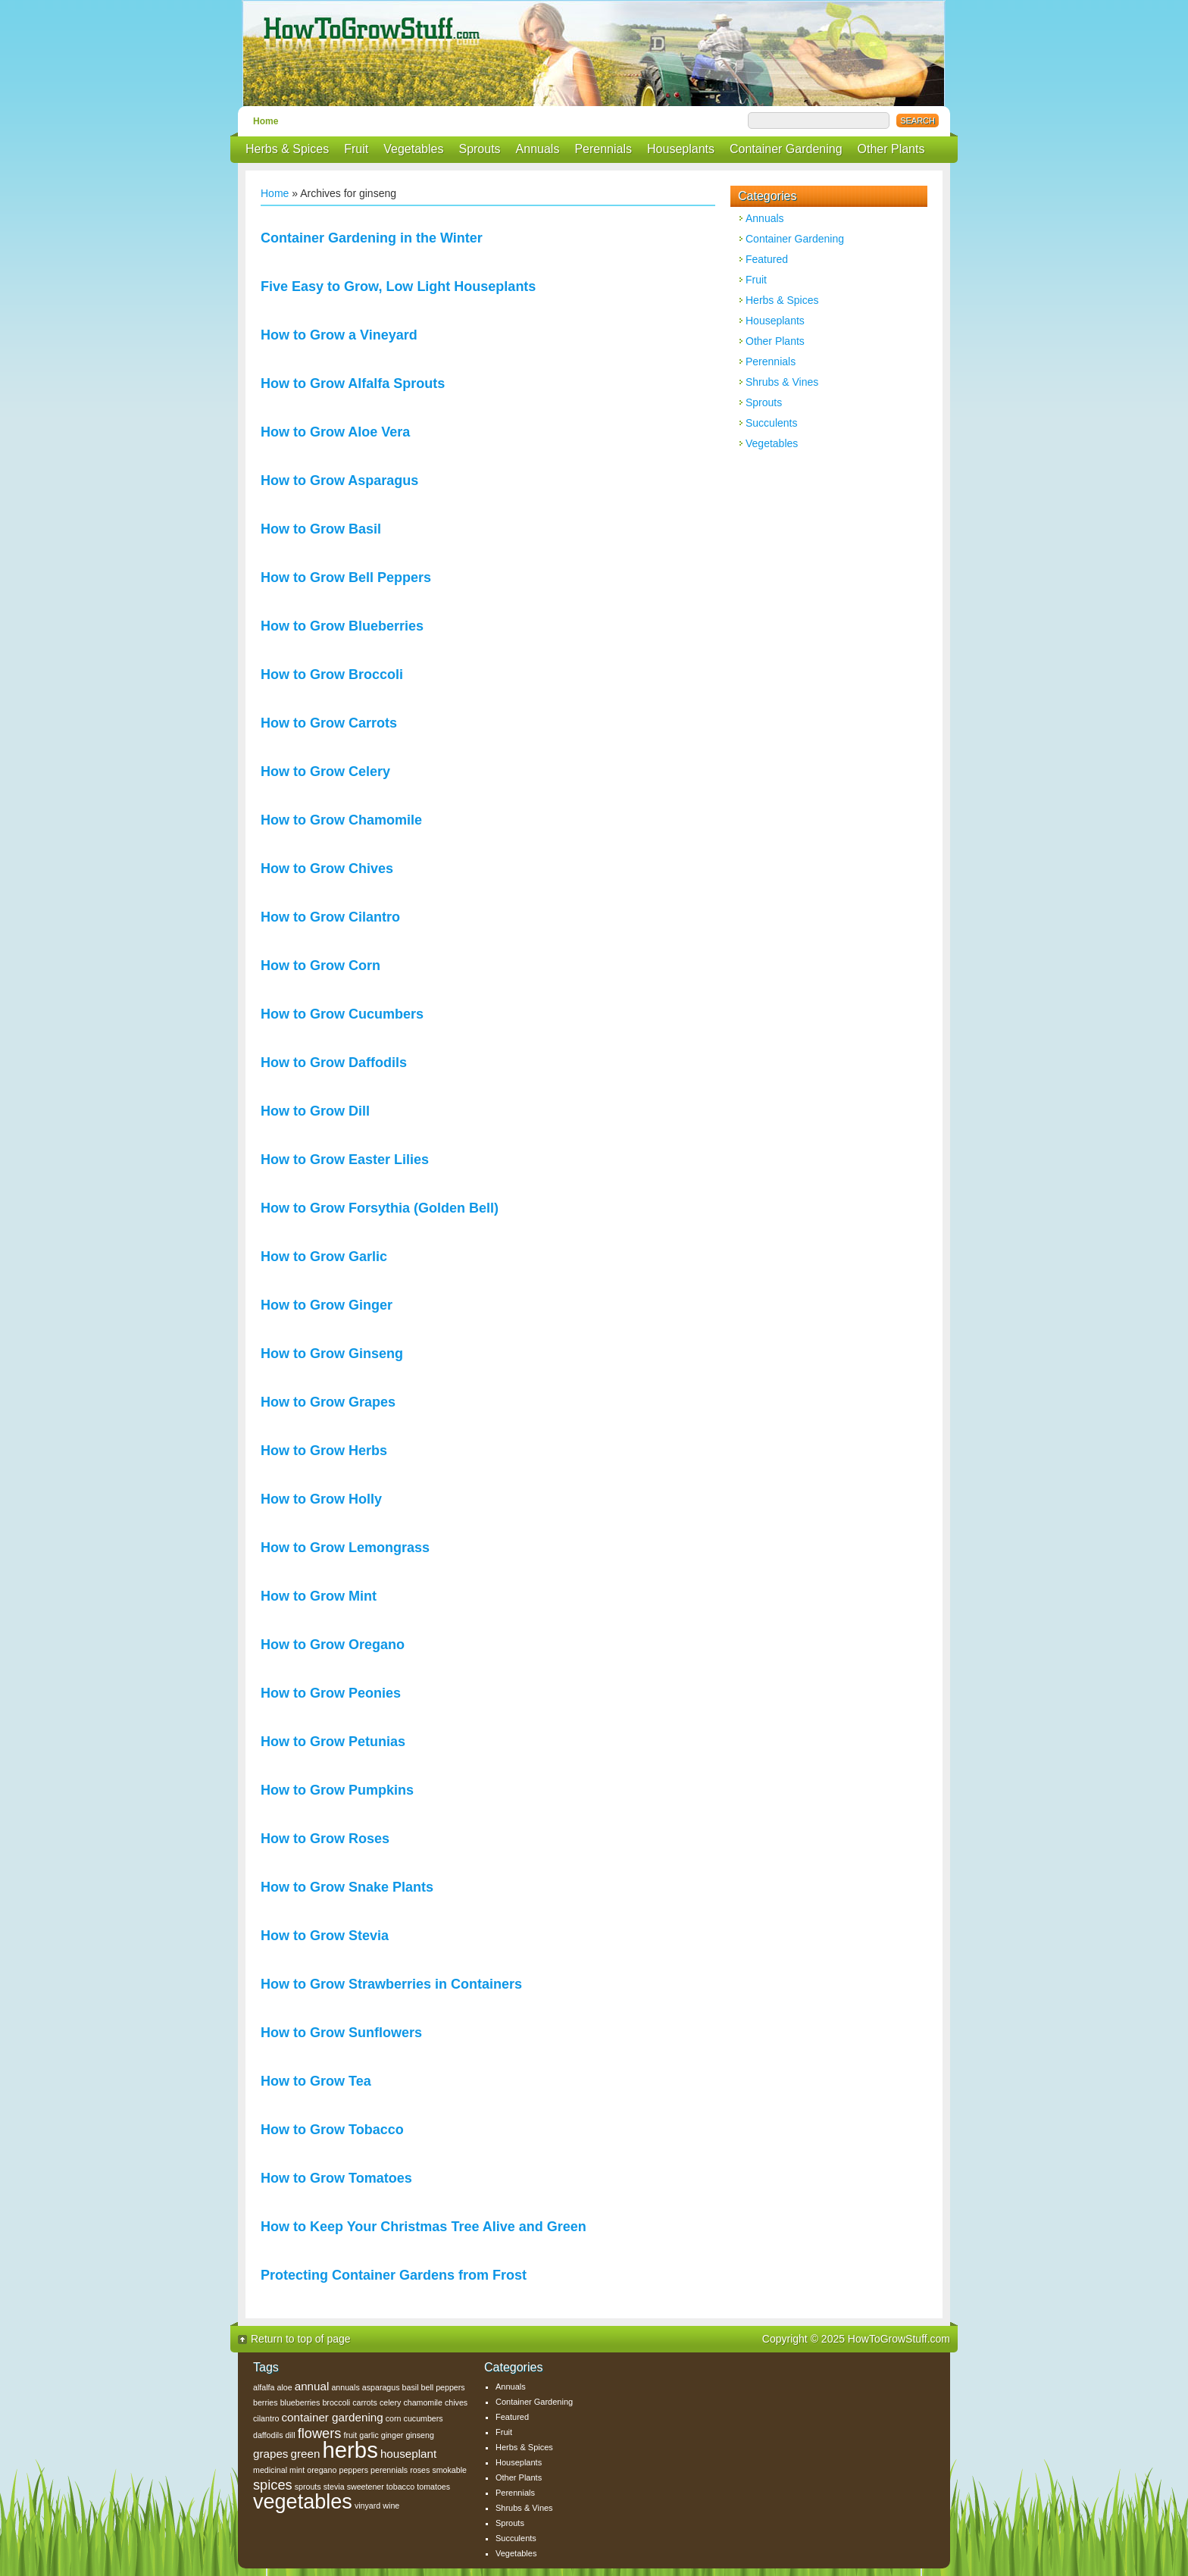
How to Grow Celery (325, 771)
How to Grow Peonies (331, 1693)
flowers (320, 2433)
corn (394, 2418)
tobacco (400, 2486)
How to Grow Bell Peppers (346, 577)
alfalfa (263, 2387)
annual (312, 2386)
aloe (284, 2387)
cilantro (266, 2418)
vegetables (302, 2501)
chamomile (422, 2402)
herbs (349, 2449)
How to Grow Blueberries (342, 626)
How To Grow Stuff (598, 53)
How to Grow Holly (321, 1499)
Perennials (603, 148)
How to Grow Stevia (325, 1935)
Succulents (771, 423)
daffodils (268, 2435)
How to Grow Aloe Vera (335, 432)
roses (420, 2469)
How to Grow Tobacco (332, 2129)
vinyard (367, 2505)
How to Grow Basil (321, 529)
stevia (334, 2486)
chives (456, 2402)
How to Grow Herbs (324, 1450)
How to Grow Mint (319, 1596)
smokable (449, 2469)
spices (272, 2485)
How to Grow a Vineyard (339, 335)
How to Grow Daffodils (334, 1062)
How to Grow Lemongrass (345, 1547)
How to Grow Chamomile (341, 820)
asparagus (381, 2387)
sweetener (365, 2486)
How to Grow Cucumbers (342, 1014)
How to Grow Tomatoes (336, 2178)
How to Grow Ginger (326, 1305)
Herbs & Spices (287, 148)
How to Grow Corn (320, 965)
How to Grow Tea (316, 2081)
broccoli (336, 2402)
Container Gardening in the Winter (372, 238)
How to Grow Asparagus (339, 480)
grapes (270, 2453)
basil (410, 2387)
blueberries (300, 2402)
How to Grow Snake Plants (347, 1887)
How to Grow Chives (327, 868)
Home (265, 121)
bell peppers (443, 2387)
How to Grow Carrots (329, 723)
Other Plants (891, 148)
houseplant (408, 2453)
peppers (353, 2469)
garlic (368, 2435)
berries (265, 2402)
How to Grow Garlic (324, 1256)
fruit (350, 2435)
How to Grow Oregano (333, 1644)
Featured (767, 259)
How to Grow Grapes (328, 1402)
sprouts (308, 2486)
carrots (364, 2402)
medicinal (270, 2469)
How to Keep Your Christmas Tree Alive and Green (423, 2226)
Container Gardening (786, 148)
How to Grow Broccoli (332, 674)
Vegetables (413, 148)
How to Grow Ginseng (332, 1353)
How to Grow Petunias (333, 1741)
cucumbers (423, 2418)
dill (290, 2435)
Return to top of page (301, 2339)
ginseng (419, 2435)
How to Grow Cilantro (330, 917)
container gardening (332, 2417)
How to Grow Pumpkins (337, 1790)
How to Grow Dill (315, 1111)
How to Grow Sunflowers (341, 2032)
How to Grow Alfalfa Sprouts (353, 383)
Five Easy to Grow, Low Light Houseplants (398, 286)
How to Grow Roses (325, 1838)
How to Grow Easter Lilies (345, 1159)
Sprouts (479, 148)
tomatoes (433, 2486)
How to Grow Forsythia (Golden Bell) (380, 1208)
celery (390, 2402)
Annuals (538, 148)
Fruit (356, 148)
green (305, 2453)
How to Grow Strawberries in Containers (391, 1984)
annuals (345, 2387)
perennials (389, 2469)
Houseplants (680, 148)
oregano (321, 2469)
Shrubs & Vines (782, 382)
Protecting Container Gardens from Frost (394, 2275)
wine (391, 2505)
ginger (392, 2435)
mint (297, 2469)
